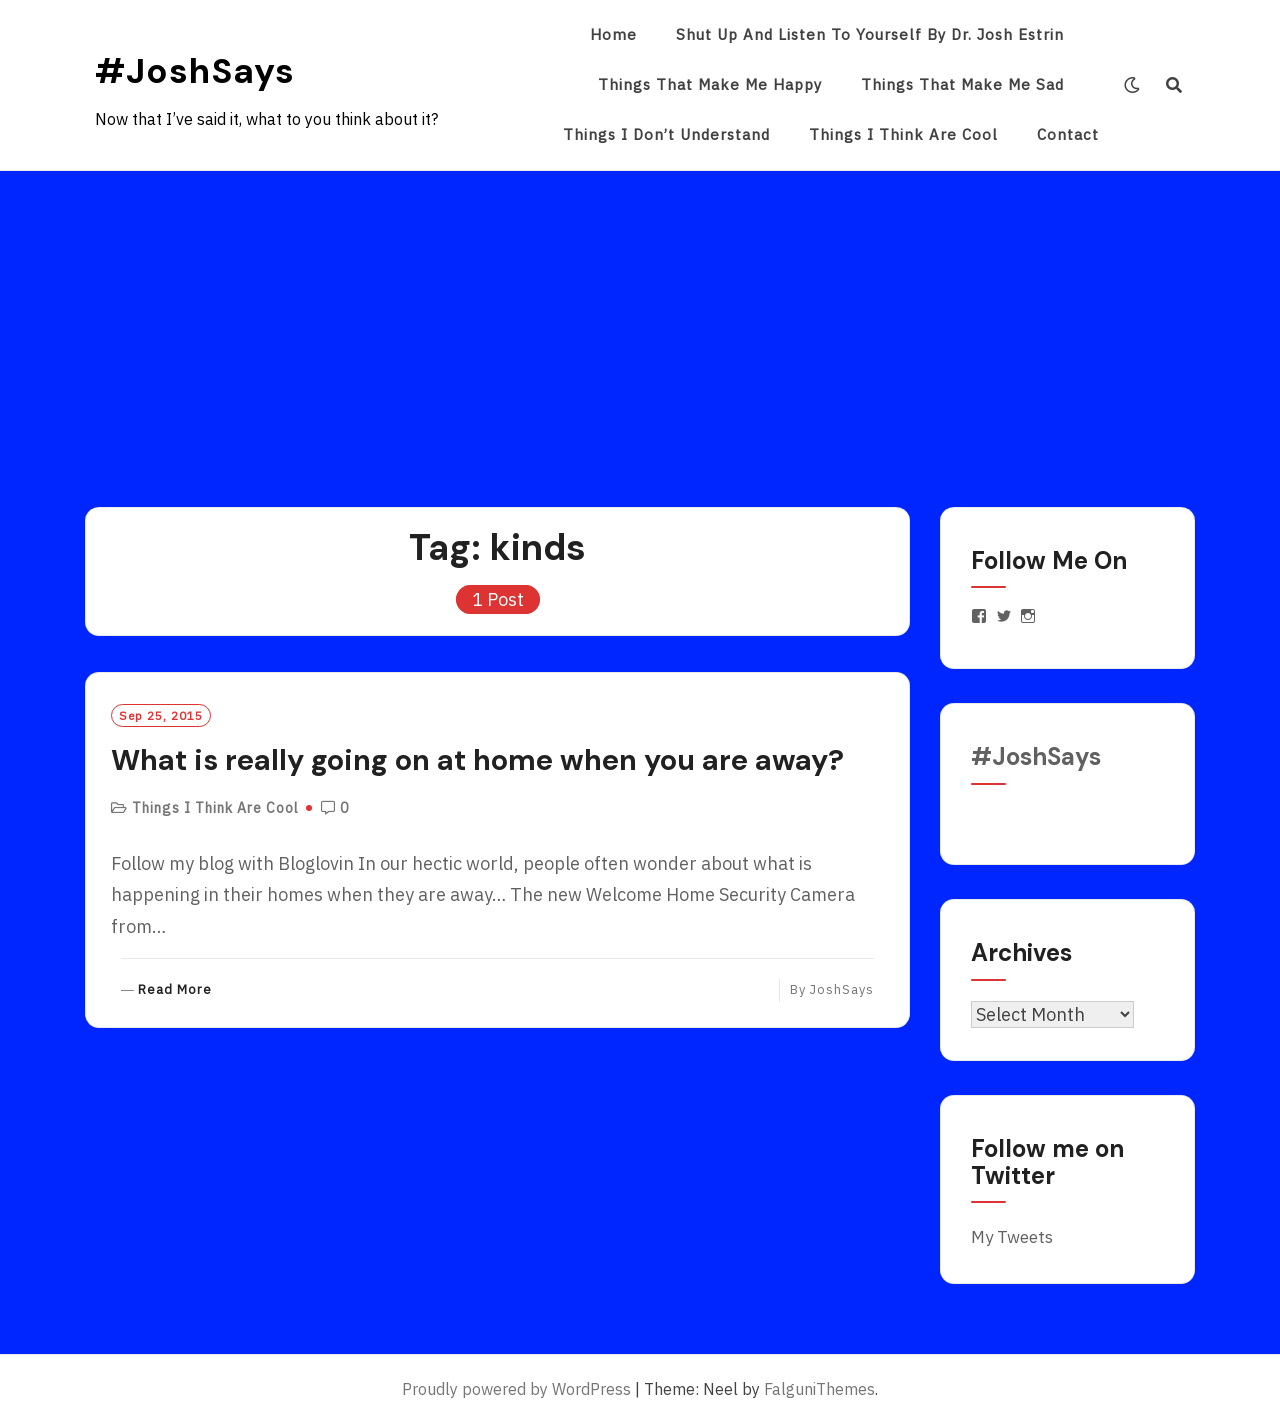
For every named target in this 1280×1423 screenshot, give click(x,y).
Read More (175, 990)
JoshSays (842, 989)
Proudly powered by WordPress (516, 1389)
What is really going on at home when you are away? (477, 760)
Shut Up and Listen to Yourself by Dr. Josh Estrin (870, 34)
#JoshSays (195, 71)
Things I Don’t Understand (666, 134)
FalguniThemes (819, 1389)
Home (613, 34)
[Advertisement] (640, 321)
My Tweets (1012, 1237)
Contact (1068, 134)
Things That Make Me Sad (962, 84)
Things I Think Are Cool (903, 134)
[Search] (1174, 85)
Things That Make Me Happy (710, 84)
